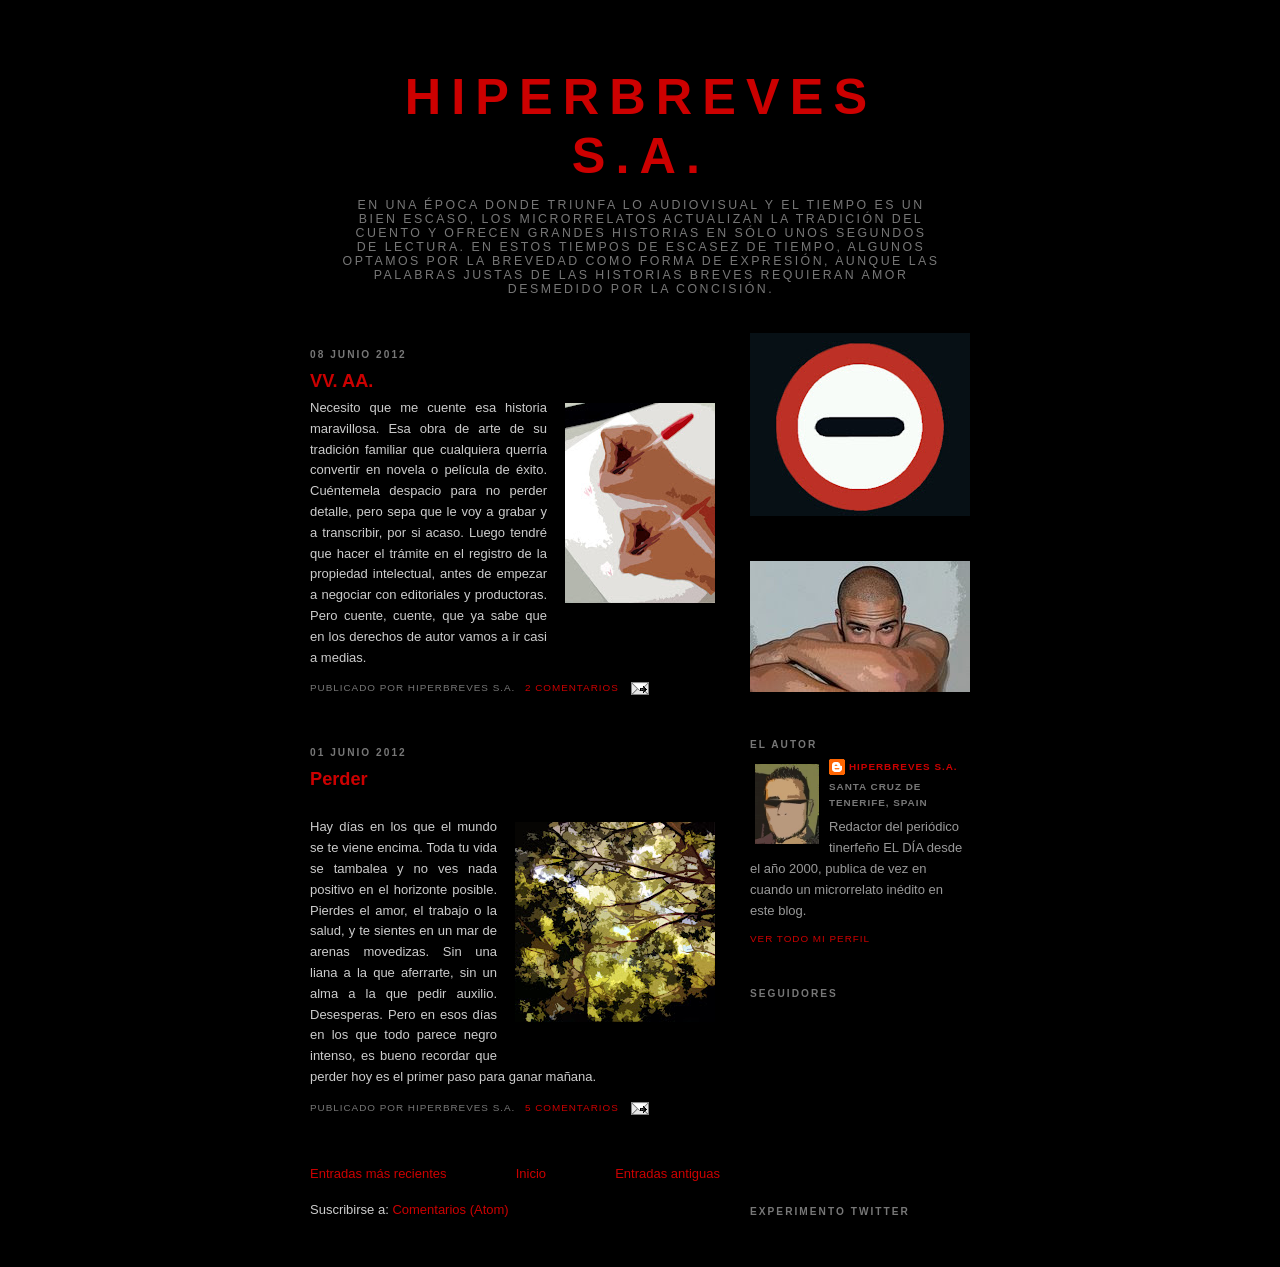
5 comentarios (572, 1107)
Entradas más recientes (378, 1173)
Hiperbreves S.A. (903, 766)
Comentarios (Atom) (450, 1209)
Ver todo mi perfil (810, 938)
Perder (339, 779)
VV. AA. (341, 381)
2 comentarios (572, 687)
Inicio (531, 1173)
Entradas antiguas (667, 1173)
